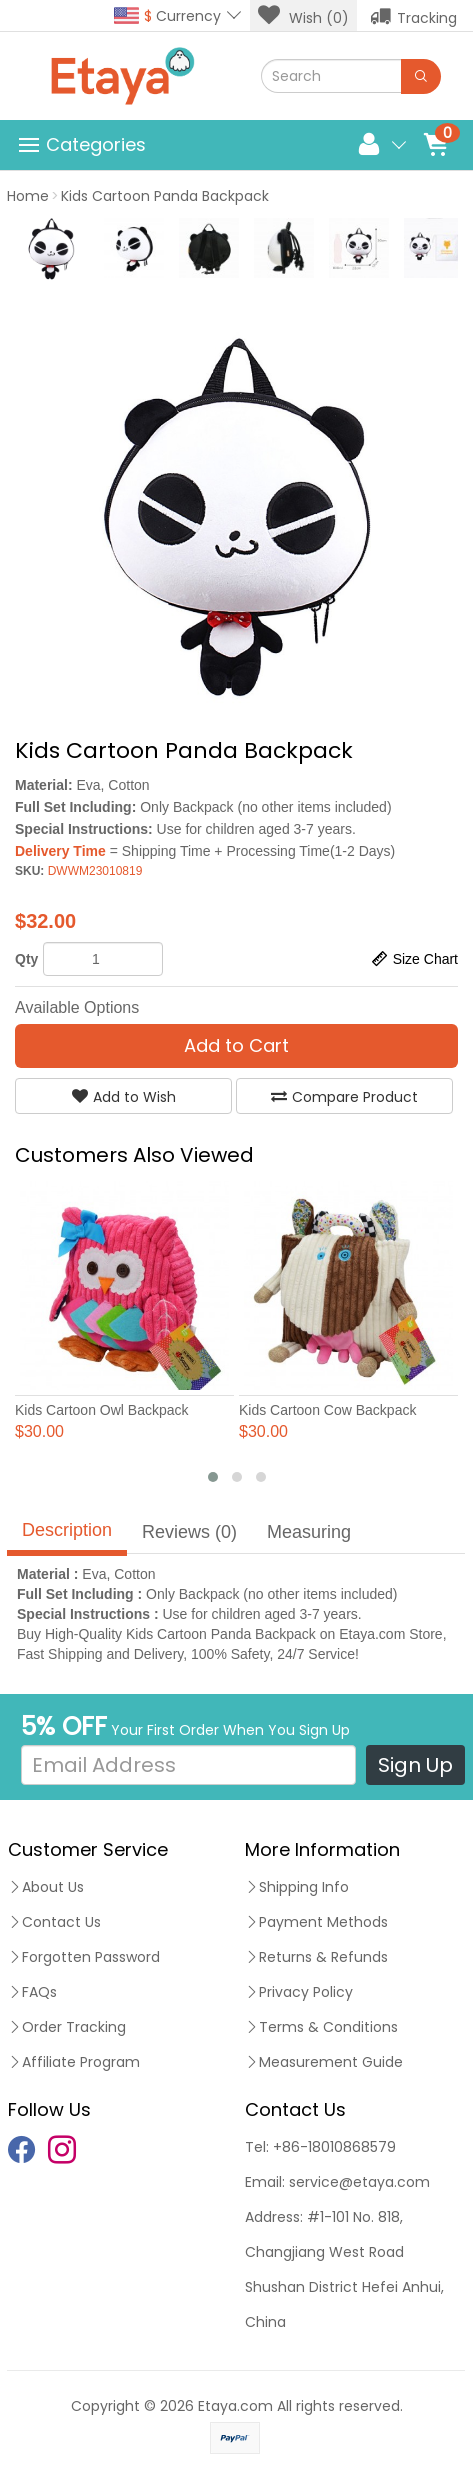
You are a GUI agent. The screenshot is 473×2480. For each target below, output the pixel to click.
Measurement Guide (324, 2062)
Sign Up (415, 1765)
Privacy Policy (299, 1992)
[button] (213, 1477)
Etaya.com (235, 2406)
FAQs (32, 1992)
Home (28, 196)
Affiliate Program (74, 2062)
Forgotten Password (84, 1957)
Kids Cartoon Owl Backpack (102, 1410)
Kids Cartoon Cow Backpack (327, 1410)
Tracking (413, 16)
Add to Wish (124, 1097)
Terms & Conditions (321, 2027)
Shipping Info (297, 1887)
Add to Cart (236, 1045)
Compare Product (344, 1097)
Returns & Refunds (316, 1957)
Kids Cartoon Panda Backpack (165, 196)
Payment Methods (316, 1922)
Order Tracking (67, 2027)
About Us (46, 1887)
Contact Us (54, 1922)
